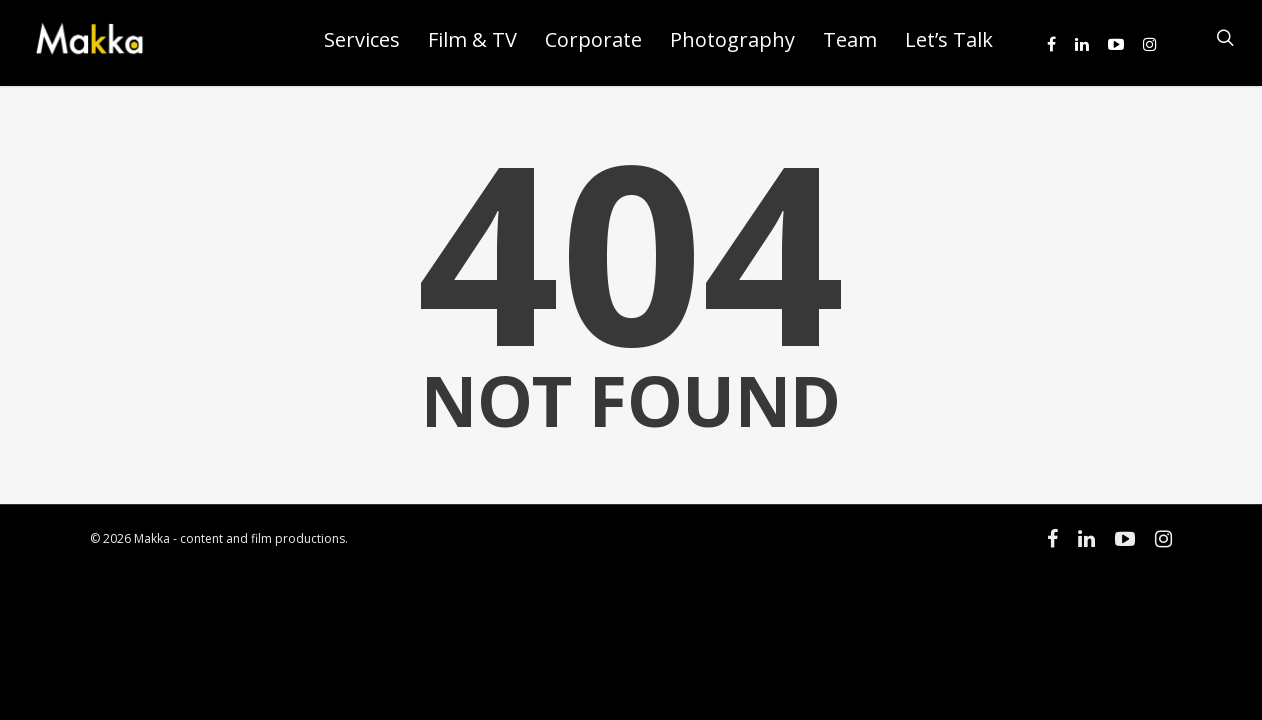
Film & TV (472, 39)
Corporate (593, 39)
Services (362, 39)
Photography (732, 39)
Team (850, 39)
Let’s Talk (949, 39)
